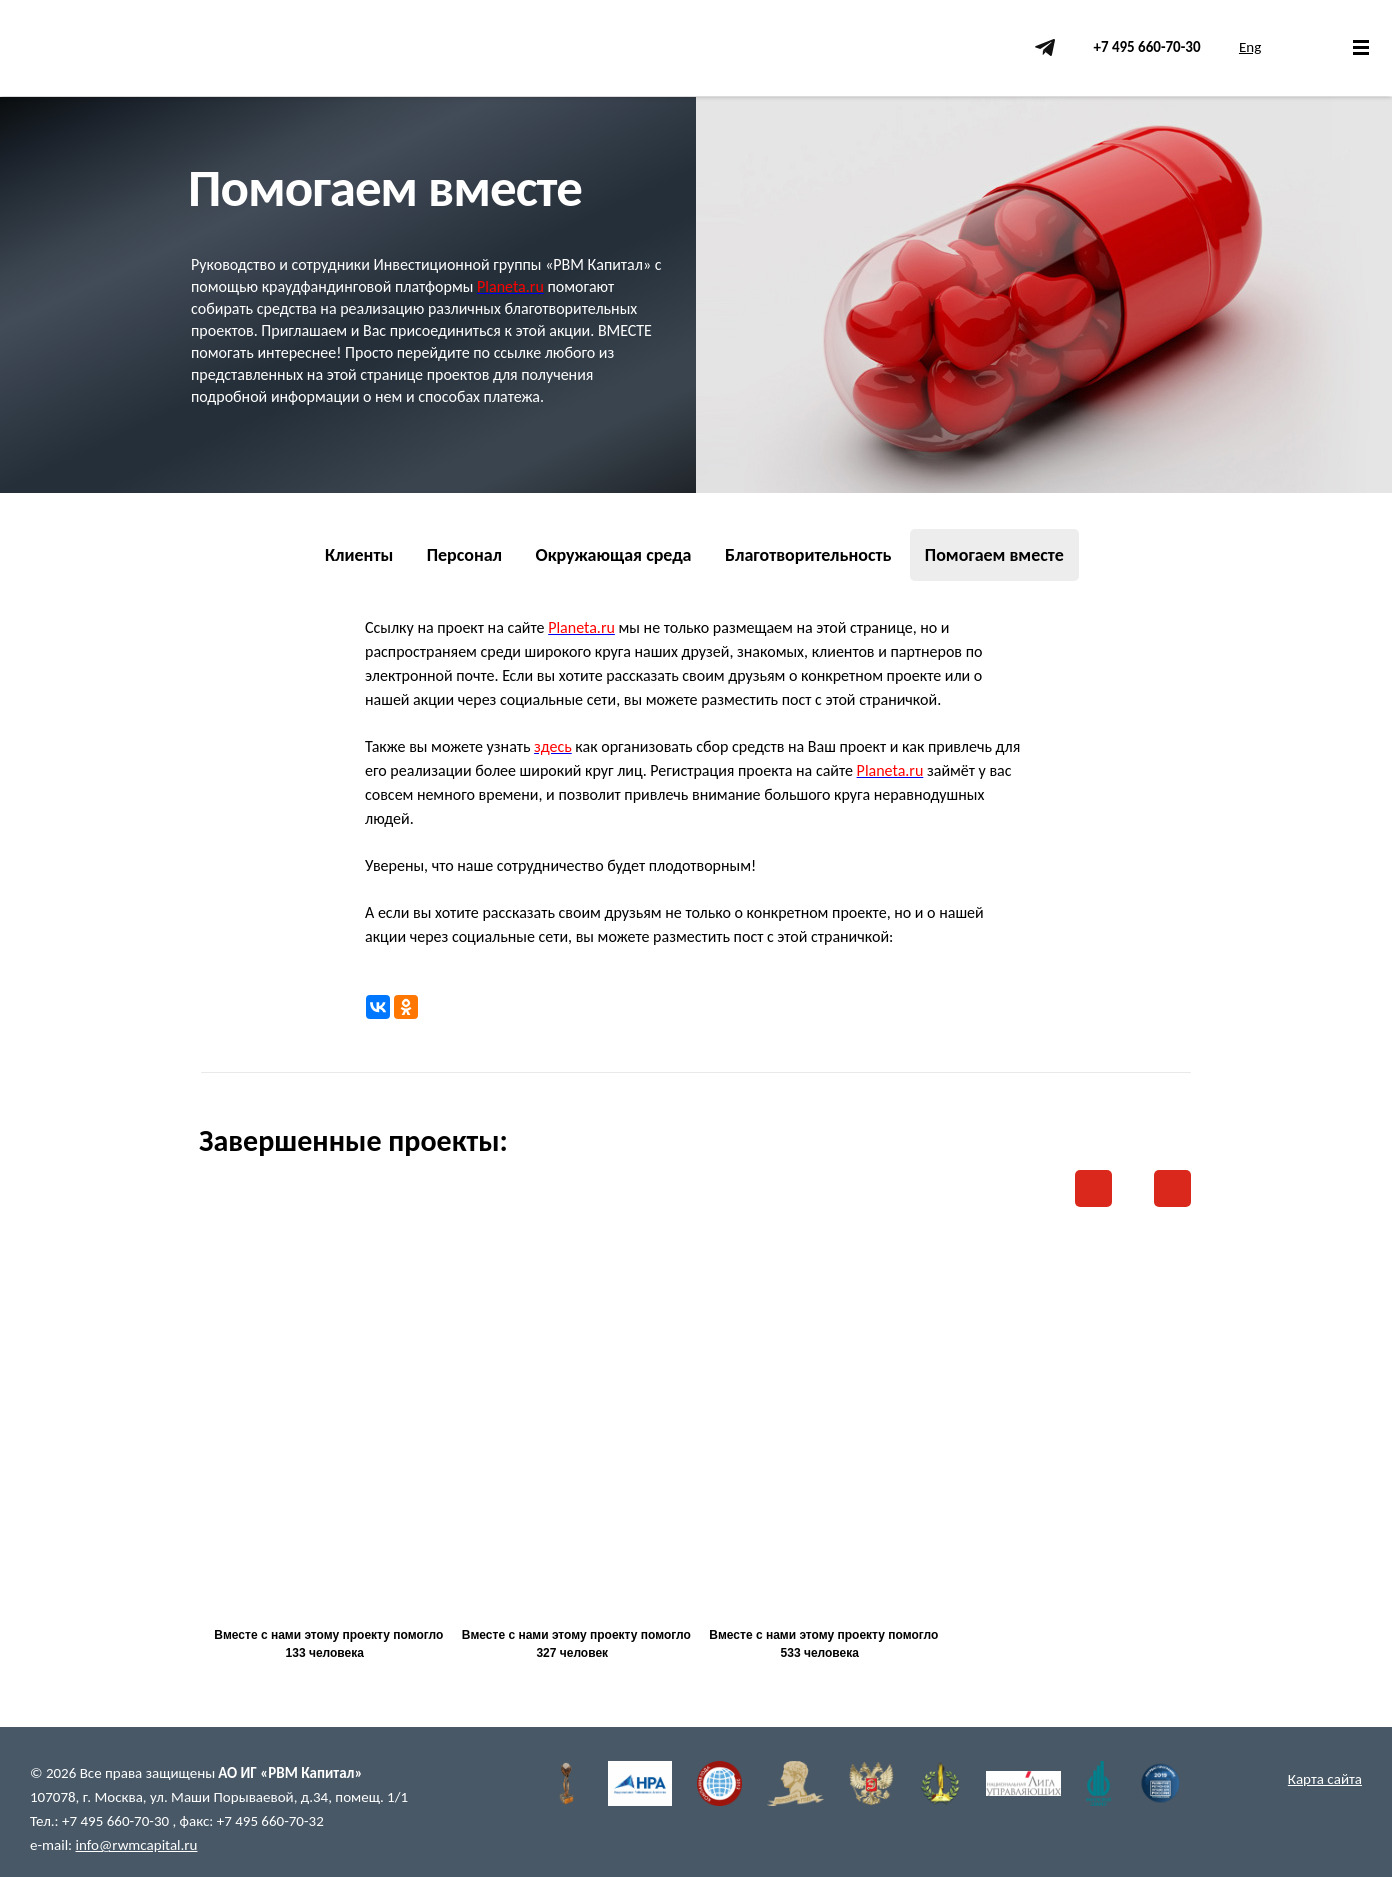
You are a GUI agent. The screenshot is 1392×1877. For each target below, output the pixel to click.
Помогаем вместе (994, 555)
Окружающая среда (613, 555)
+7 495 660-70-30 (1146, 47)
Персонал (464, 555)
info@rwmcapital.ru (137, 1845)
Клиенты (359, 555)
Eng (1250, 47)
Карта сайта (1325, 1779)
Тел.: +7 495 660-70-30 (101, 1821)
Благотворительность (808, 555)
